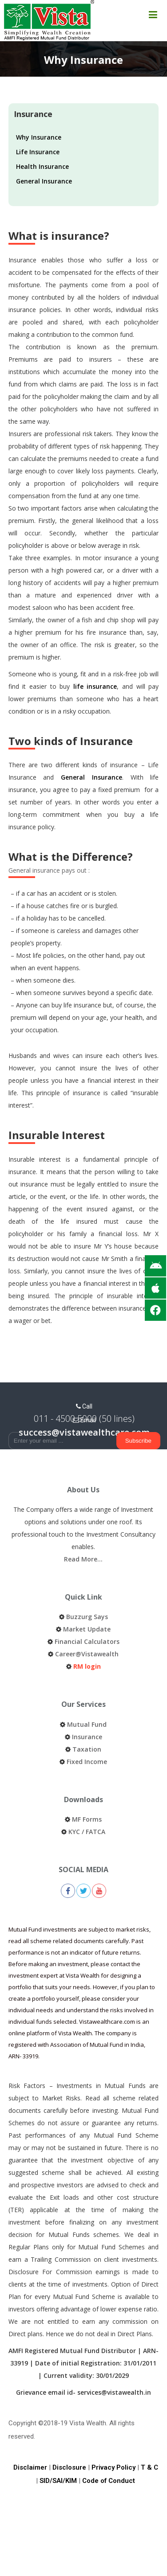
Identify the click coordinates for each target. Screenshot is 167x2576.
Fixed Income (87, 1761)
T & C (149, 2467)
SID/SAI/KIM (58, 2481)
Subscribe (138, 1440)
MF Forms (87, 1819)
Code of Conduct (108, 2481)
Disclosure (69, 2467)
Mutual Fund (87, 1724)
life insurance (95, 686)
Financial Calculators (87, 1641)
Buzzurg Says (87, 1616)
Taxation (86, 1749)
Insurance (87, 1737)
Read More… (83, 1559)
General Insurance (44, 181)
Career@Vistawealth (87, 1654)
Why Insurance (38, 137)
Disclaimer (30, 2467)
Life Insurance (38, 152)
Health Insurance (42, 166)
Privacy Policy (113, 2467)
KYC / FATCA (86, 1831)
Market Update (87, 1629)
